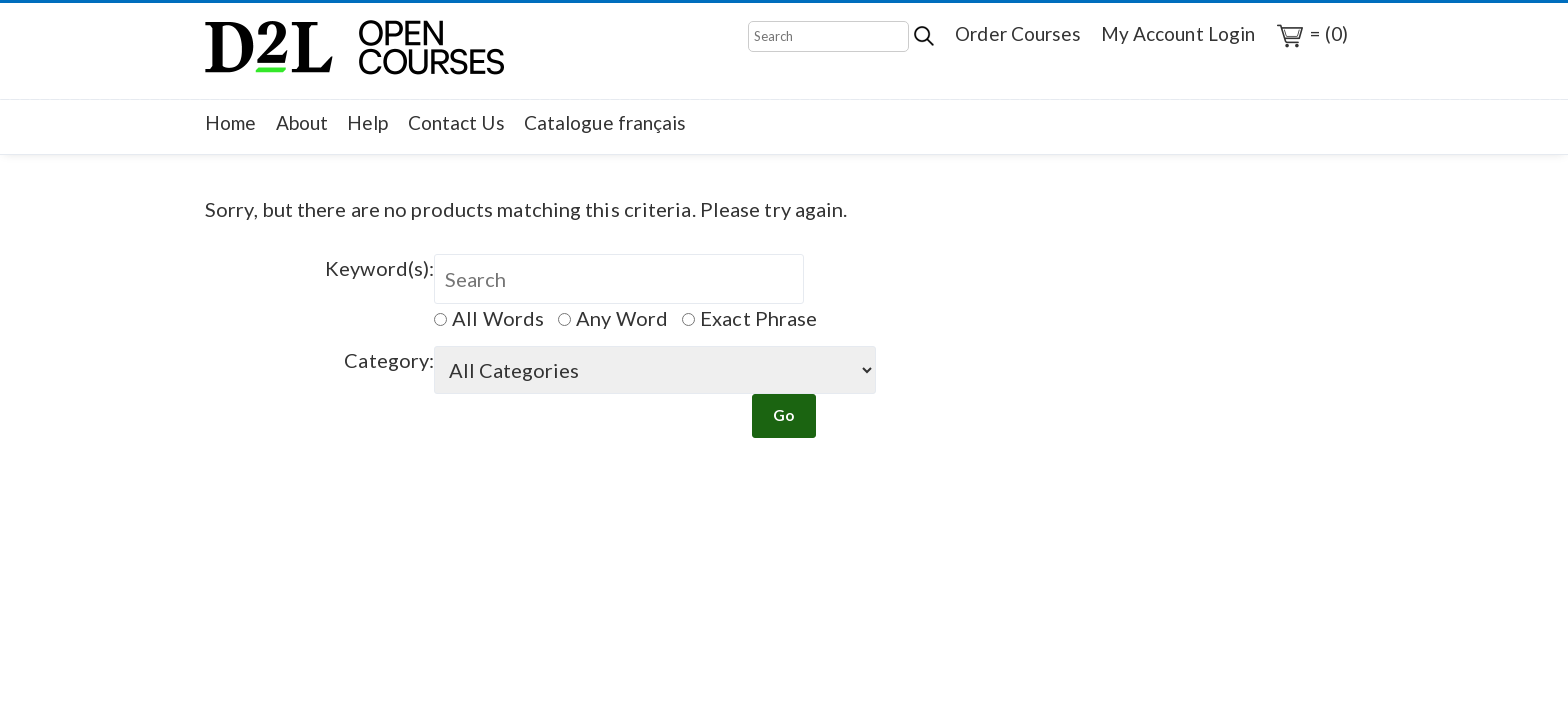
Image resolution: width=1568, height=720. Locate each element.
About (302, 122)
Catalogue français (605, 122)
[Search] (828, 36)
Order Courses (1018, 33)
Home (230, 122)
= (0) (1311, 36)
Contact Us (456, 122)
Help (367, 122)
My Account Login (1178, 33)
